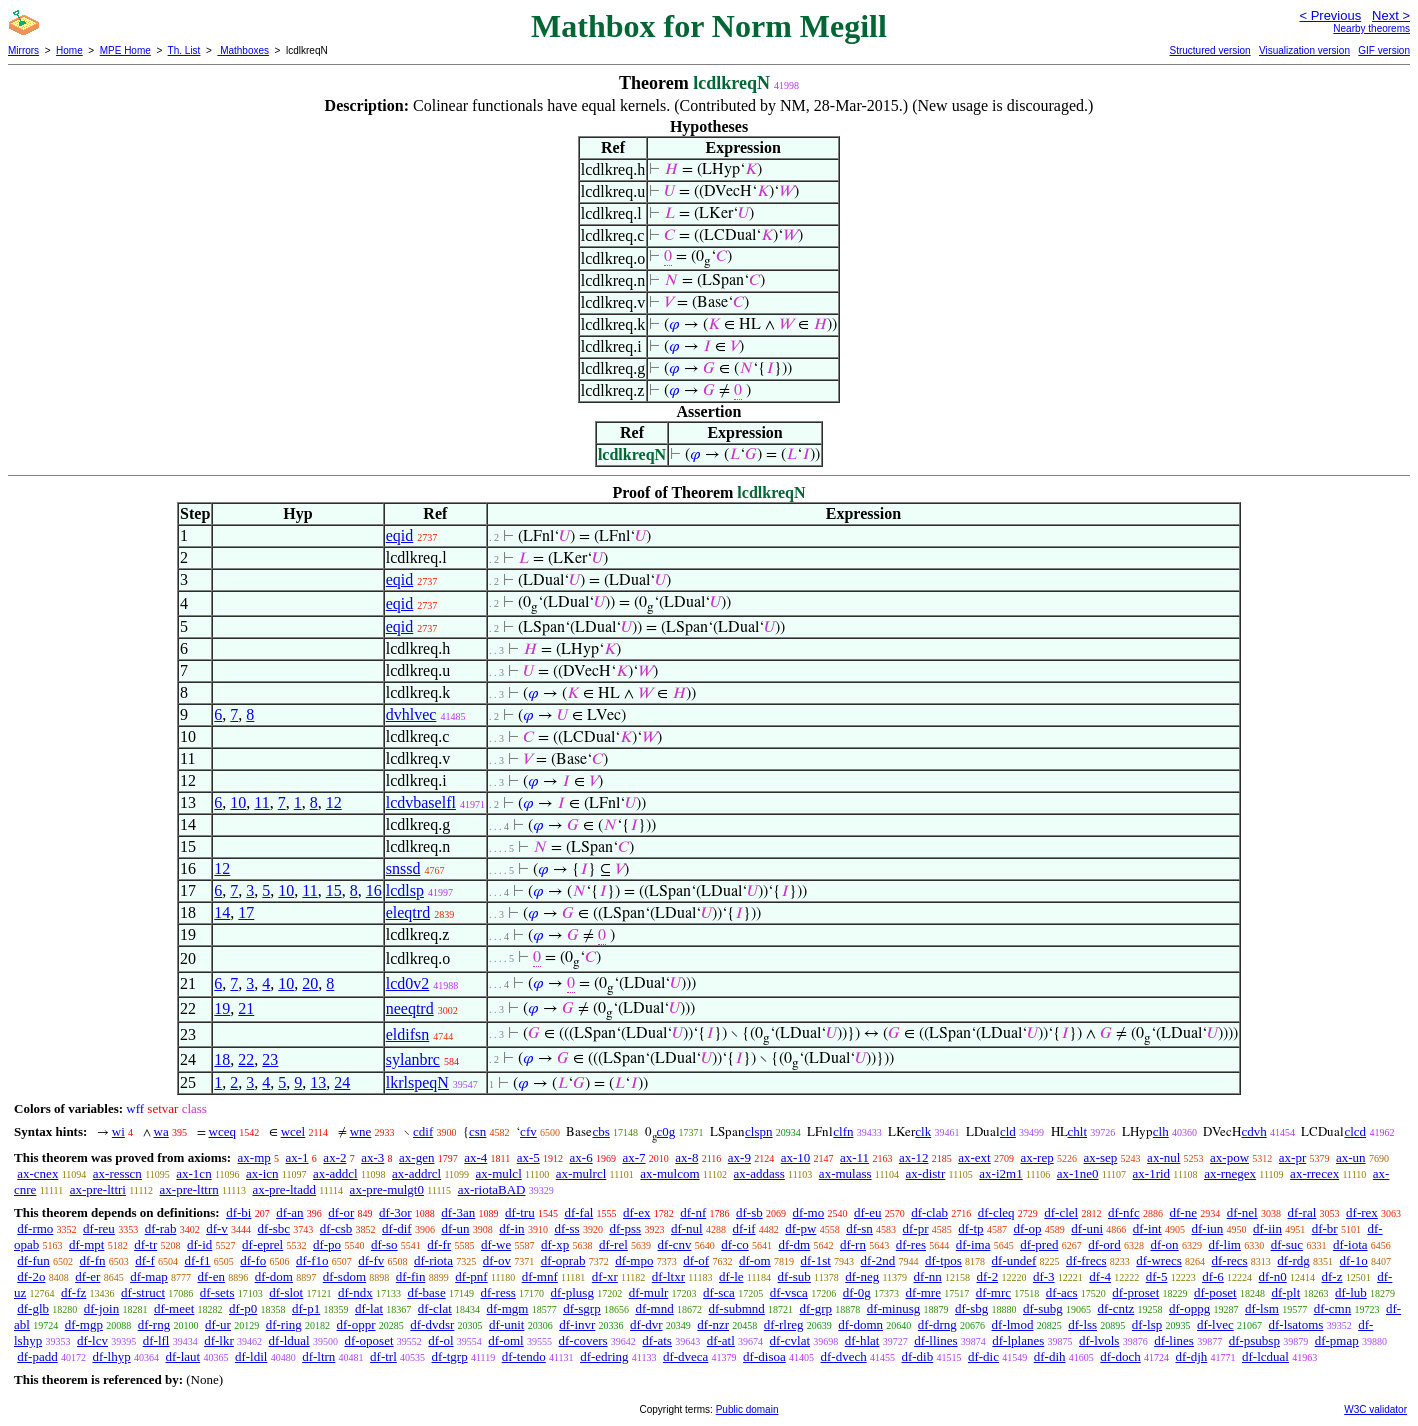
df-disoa (764, 1356)
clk (923, 1131)
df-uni (1087, 1228)
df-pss (625, 1228)
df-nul (687, 1228)
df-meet (174, 1308)
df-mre (923, 1292)
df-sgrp (582, 1308)
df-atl (721, 1340)
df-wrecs (1158, 1260)
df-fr (439, 1244)
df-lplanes (1018, 1340)
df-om (755, 1260)
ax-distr (926, 1173)
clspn (758, 1131)
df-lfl (156, 1340)
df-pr (916, 1228)
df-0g (857, 1292)
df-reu (99, 1228)
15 (334, 890)
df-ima (973, 1244)
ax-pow (1229, 1157)
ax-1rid (1152, 1173)
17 (246, 912)
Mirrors (23, 50)
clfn (843, 1131)
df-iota (1350, 1244)
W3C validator (1375, 1409)
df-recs (1230, 1260)
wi (118, 1131)
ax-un (1351, 1157)
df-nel (1242, 1212)
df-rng (154, 1324)
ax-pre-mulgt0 (387, 1189)
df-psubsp (1254, 1340)
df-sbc (274, 1228)
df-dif (397, 1228)
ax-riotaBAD (492, 1189)
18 (222, 1059)
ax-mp (254, 1157)
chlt (1078, 1131)
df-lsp (1147, 1324)
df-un (455, 1228)
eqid (400, 535)
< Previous (1330, 15)
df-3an (458, 1212)
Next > (1391, 15)
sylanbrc (413, 1059)
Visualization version (1304, 50)
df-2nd (878, 1260)
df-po (327, 1244)
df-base (426, 1292)
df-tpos (943, 1260)
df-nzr (713, 1324)
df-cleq (996, 1212)
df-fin (411, 1276)
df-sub (794, 1276)
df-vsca (789, 1292)
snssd (403, 868)
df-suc (1287, 1244)
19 (222, 1008)
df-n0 (1273, 1276)
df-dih (1050, 1356)
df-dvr (646, 1324)
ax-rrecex (1314, 1173)
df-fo (253, 1260)
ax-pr (1292, 1157)
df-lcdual (1265, 1356)
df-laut (182, 1356)
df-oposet (368, 1340)
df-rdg (1293, 1260)
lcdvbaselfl (421, 802)
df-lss (1082, 1324)
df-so (384, 1244)
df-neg (862, 1276)
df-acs (1062, 1292)
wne (361, 1131)
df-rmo (35, 1228)
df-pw (800, 1228)
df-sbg (971, 1308)
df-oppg (1189, 1308)
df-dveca (685, 1356)
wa (161, 1131)
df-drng (937, 1324)
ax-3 (372, 1157)
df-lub (1351, 1292)
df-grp (816, 1308)
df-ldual (289, 1340)
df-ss (566, 1228)
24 (342, 1082)
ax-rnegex (1230, 1173)
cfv (528, 1131)
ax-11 (854, 1157)
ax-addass (759, 1173)
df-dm (794, 1244)
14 (222, 912)
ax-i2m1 (1000, 1173)
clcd (1355, 1131)
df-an (289, 1212)
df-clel (1061, 1212)
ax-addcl (335, 1173)
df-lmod (1013, 1324)
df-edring (604, 1356)
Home (69, 50)
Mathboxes (243, 50)
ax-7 (633, 1157)
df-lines (1174, 1340)
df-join (101, 1308)
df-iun (1207, 1228)
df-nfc (1124, 1212)
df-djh (1191, 1356)
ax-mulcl (499, 1173)
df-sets (217, 1292)
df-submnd (736, 1308)
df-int (1147, 1228)
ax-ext (974, 1157)
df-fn (93, 1260)
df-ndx (355, 1292)
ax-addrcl (416, 1173)
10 (238, 802)
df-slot (286, 1292)
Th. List (184, 50)
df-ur (218, 1324)
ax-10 (796, 1157)
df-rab (161, 1228)
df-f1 (198, 1260)
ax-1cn (193, 1173)
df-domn (860, 1324)
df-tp (970, 1228)
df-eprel (262, 1244)
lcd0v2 (408, 983)
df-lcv (92, 1340)
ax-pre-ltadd (284, 1189)
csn (477, 1131)
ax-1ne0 (1078, 1173)
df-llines (935, 1340)
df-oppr (356, 1324)
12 (334, 802)
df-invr (577, 1324)
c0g (666, 1131)
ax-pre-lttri (98, 1189)
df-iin (1267, 1228)
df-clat (435, 1308)
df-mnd (654, 1308)
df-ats (657, 1340)
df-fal (578, 1212)
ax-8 (686, 1157)
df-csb (336, 1228)
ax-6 (581, 1157)
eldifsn (408, 1034)
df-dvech (843, 1356)
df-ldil (251, 1356)
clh (1161, 1131)
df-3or (395, 1212)
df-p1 (306, 1308)
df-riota (433, 1260)
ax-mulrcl (581, 1173)
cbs (600, 1131)
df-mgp (84, 1324)
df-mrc (993, 1292)
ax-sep (1100, 1157)
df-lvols (1099, 1340)
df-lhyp (111, 1356)
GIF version (1384, 50)
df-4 (1100, 1276)
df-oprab (563, 1260)
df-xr (605, 1276)
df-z (1332, 1276)
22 (246, 1059)
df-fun (33, 1260)
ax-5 (528, 1157)
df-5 (1157, 1276)
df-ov (497, 1260)
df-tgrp (450, 1356)
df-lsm (1262, 1308)
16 (374, 890)
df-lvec (1215, 1324)
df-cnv (675, 1244)
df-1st (815, 1260)
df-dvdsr (432, 1324)
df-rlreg (784, 1324)
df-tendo (524, 1356)
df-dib (917, 1356)
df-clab (929, 1212)
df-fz (73, 1292)
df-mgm (508, 1308)
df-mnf (540, 1276)
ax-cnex (37, 1173)
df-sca (719, 1292)
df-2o (31, 1276)
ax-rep (1036, 1157)
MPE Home (125, 50)
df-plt (1285, 1292)
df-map (149, 1276)
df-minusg (893, 1308)
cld (1008, 1131)
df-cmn (1333, 1308)
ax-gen (416, 1157)
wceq (222, 1131)
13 (318, 1082)
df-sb (749, 1212)
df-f (145, 1260)
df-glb (33, 1308)
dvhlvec (411, 714)
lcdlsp (405, 890)
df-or (341, 1212)
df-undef (1014, 1260)
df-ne (1182, 1212)
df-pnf (471, 1276)
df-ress (497, 1292)
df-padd (37, 1356)
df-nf (693, 1212)
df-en (210, 1276)
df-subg (1043, 1308)
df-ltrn (318, 1356)
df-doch (1120, 1356)
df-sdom (344, 1276)
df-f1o (312, 1260)
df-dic (983, 1356)
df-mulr (649, 1292)
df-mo (808, 1212)
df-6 (1213, 1276)
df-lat (369, 1308)
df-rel (613, 1244)
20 (310, 983)
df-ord (1104, 1244)
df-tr (145, 1244)
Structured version (1209, 50)
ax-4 (475, 1157)
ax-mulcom (669, 1173)
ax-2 (334, 1157)
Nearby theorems (1371, 28)
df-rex (1362, 1212)
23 (270, 1059)
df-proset (1135, 1292)
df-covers (582, 1340)
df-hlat (862, 1340)
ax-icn (262, 1173)
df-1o (1354, 1260)
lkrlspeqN (417, 1082)
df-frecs (1086, 1260)
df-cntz (1115, 1308)
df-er (87, 1276)
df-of (696, 1260)
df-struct (143, 1292)
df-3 (1044, 1276)
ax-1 (297, 1157)
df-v (217, 1228)
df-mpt (86, 1244)
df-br (1325, 1228)
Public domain (747, 1409)
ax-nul (1163, 1157)
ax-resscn (117, 1173)
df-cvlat (790, 1340)
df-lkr (219, 1340)
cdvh (1253, 1131)
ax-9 (739, 1157)
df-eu (867, 1212)
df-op (1027, 1228)
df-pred (1039, 1244)
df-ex (636, 1212)
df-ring (284, 1324)
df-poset (1215, 1292)
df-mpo (634, 1260)
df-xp (555, 1244)
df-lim (1224, 1244)
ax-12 (914, 1157)
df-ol (440, 1340)
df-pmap (1337, 1340)
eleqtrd (408, 912)
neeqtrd (410, 1008)
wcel (293, 1131)
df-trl (383, 1356)
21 (246, 1008)
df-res (911, 1244)
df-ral (1301, 1212)
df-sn (859, 1228)
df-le (731, 1276)
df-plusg (572, 1292)
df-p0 (243, 1308)
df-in (511, 1228)
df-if (743, 1228)
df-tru (520, 1212)
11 (261, 802)
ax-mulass (845, 1173)
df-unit (506, 1324)
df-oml (505, 1340)
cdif (423, 1131)
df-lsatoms (1296, 1324)
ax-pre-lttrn (189, 1189)
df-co (734, 1244)
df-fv (371, 1260)
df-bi (238, 1212)
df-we (496, 1244)
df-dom (274, 1276)
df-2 (987, 1276)
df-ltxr (668, 1276)
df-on (1164, 1244)
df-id (199, 1244)
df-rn (853, 1244)
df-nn (928, 1276)
